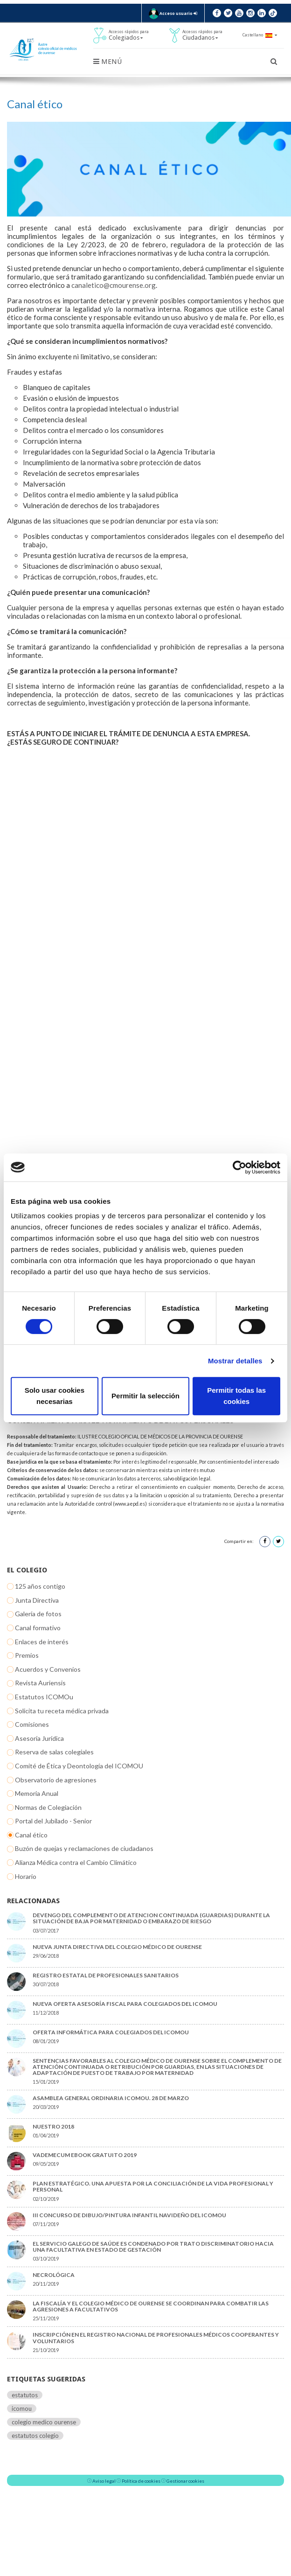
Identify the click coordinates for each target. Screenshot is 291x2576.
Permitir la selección (145, 1396)
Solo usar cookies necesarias (54, 1395)
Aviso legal (104, 2481)
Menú (107, 61)
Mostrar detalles (235, 1361)
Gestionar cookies (185, 2481)
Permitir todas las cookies (236, 1395)
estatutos (25, 2395)
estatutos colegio (35, 2435)
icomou (22, 2408)
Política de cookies (141, 2481)
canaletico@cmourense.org (113, 285)
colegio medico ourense (44, 2422)
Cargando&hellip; (145, 1072)
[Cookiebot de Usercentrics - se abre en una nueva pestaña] (239, 1167)
